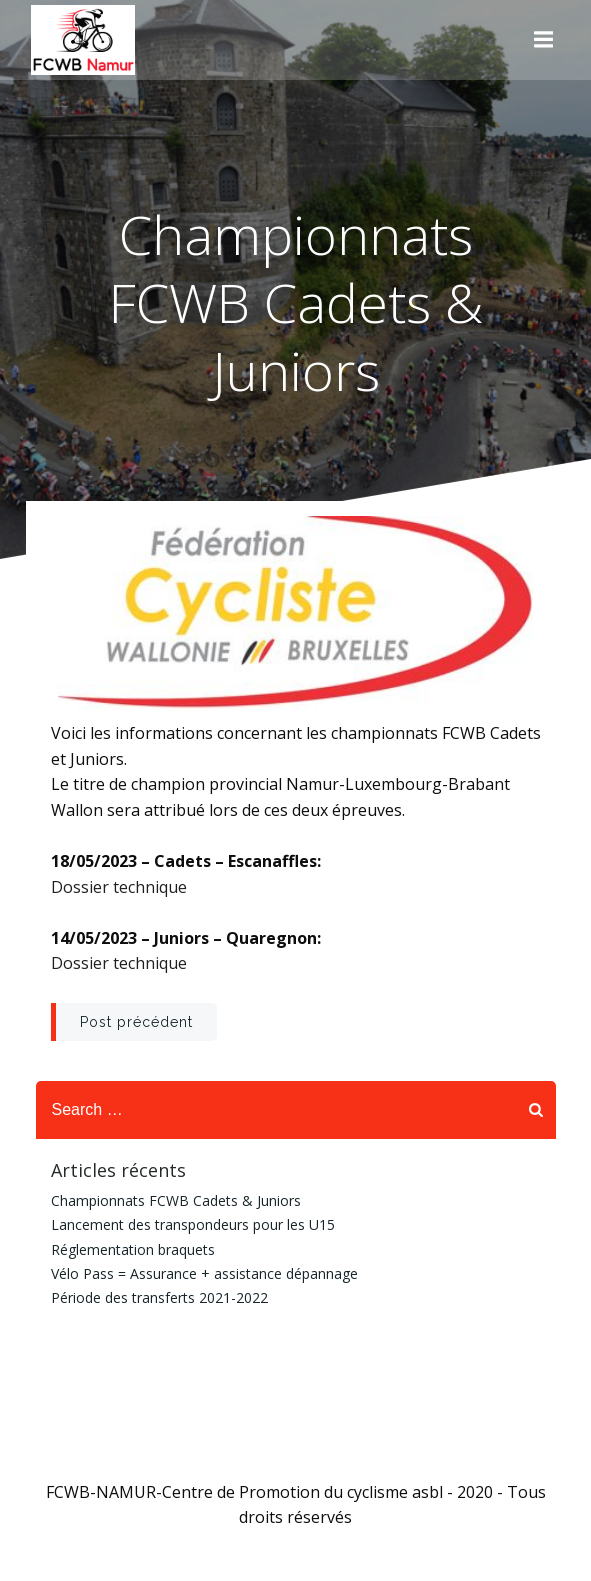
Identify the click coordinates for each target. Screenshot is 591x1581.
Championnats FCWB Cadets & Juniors (176, 1200)
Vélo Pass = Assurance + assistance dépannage (204, 1273)
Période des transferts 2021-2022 (159, 1297)
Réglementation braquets (133, 1249)
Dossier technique (119, 887)
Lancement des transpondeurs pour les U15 (193, 1224)
